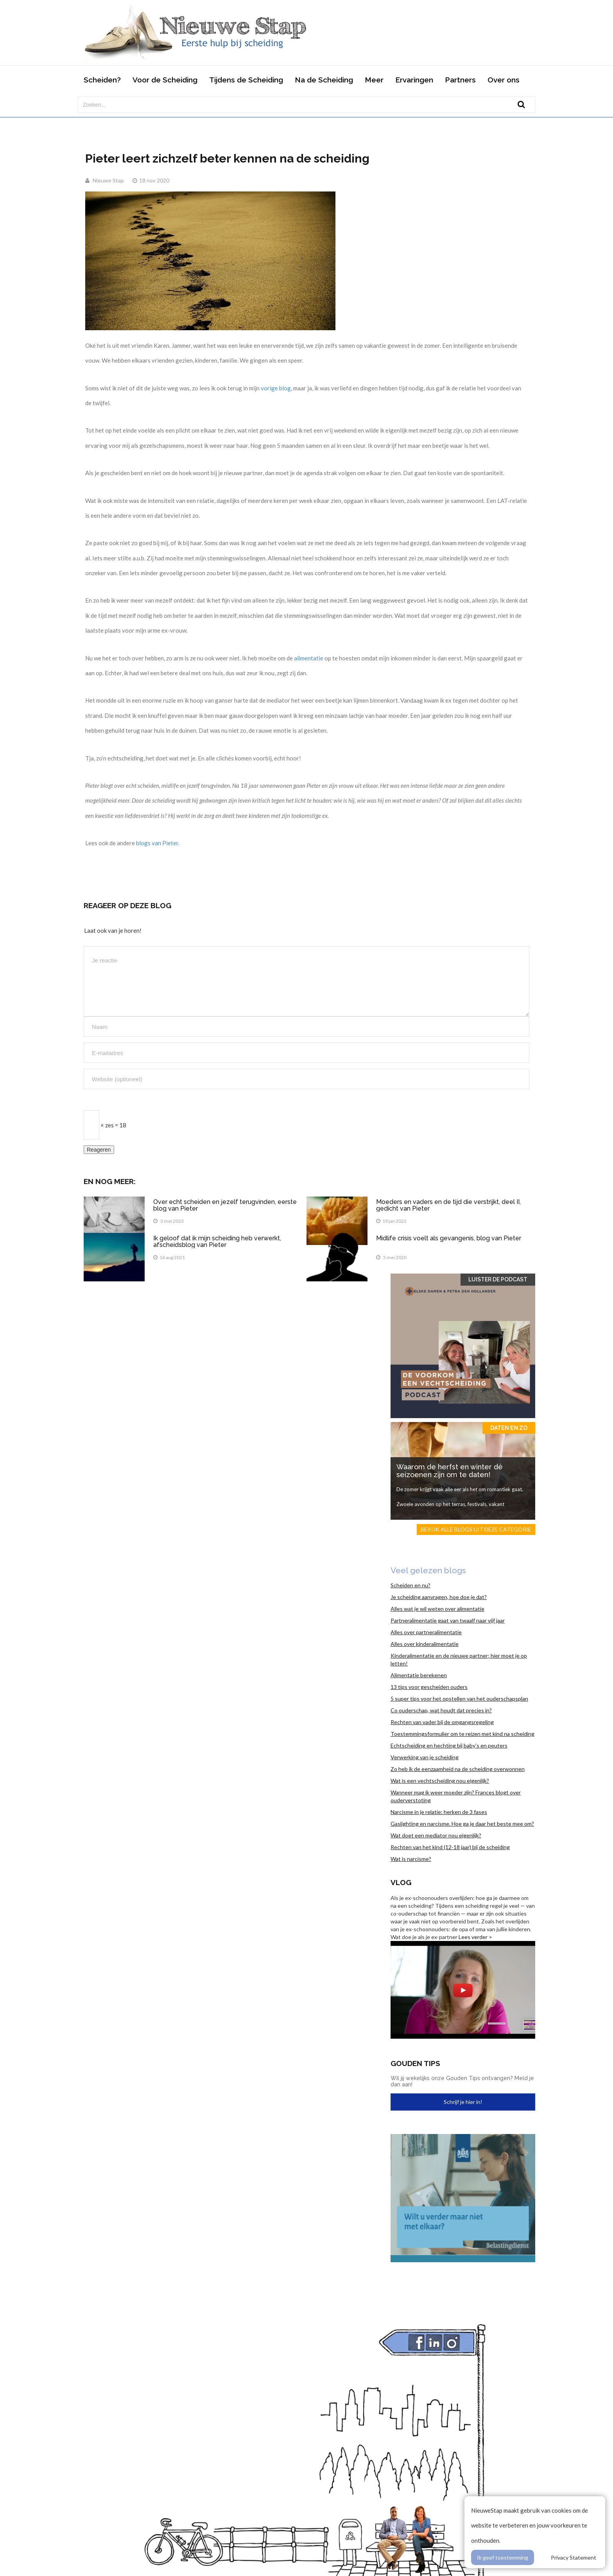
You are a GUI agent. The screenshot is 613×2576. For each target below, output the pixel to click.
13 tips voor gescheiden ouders (429, 1686)
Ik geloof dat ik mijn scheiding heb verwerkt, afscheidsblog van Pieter (217, 1241)
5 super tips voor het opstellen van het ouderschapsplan (459, 1698)
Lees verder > (475, 1937)
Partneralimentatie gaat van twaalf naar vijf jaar (448, 1620)
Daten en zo (508, 1428)
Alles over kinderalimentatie (425, 1643)
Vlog (401, 1882)
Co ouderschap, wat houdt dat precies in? (441, 1710)
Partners (460, 79)
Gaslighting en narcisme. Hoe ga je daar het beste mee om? (462, 1823)
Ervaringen (414, 79)
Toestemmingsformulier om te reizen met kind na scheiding (462, 1733)
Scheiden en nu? (410, 1585)
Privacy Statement (573, 2557)
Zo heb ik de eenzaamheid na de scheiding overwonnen (458, 1769)
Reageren (99, 1150)
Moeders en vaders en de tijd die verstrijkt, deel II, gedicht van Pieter (448, 1205)
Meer (374, 79)
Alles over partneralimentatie (426, 1632)
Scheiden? (102, 79)
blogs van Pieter (157, 842)
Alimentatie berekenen (419, 1675)
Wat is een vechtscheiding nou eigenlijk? (440, 1780)
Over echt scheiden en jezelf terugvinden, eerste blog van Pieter (225, 1205)
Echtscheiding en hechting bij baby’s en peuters (449, 1745)
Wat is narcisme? (411, 1858)
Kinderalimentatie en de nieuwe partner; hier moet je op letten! (459, 1659)
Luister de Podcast (497, 1279)
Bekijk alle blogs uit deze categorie (476, 1529)
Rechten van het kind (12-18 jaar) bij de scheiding (450, 1847)
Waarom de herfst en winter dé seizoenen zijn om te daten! (449, 1471)
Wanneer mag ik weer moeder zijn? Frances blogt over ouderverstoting (456, 1796)
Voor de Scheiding (165, 79)
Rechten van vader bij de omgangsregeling (442, 1722)
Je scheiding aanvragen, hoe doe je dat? (439, 1597)
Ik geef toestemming (502, 2557)
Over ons (504, 79)
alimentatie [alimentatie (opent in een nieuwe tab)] (308, 658)
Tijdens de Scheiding (246, 79)
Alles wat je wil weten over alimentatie (437, 1608)
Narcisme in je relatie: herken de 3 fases (439, 1812)
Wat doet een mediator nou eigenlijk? (436, 1835)
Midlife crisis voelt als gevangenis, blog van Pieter (448, 1238)
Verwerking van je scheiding (425, 1757)
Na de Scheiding (324, 79)
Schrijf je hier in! (463, 2101)
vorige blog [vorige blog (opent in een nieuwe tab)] (276, 388)
